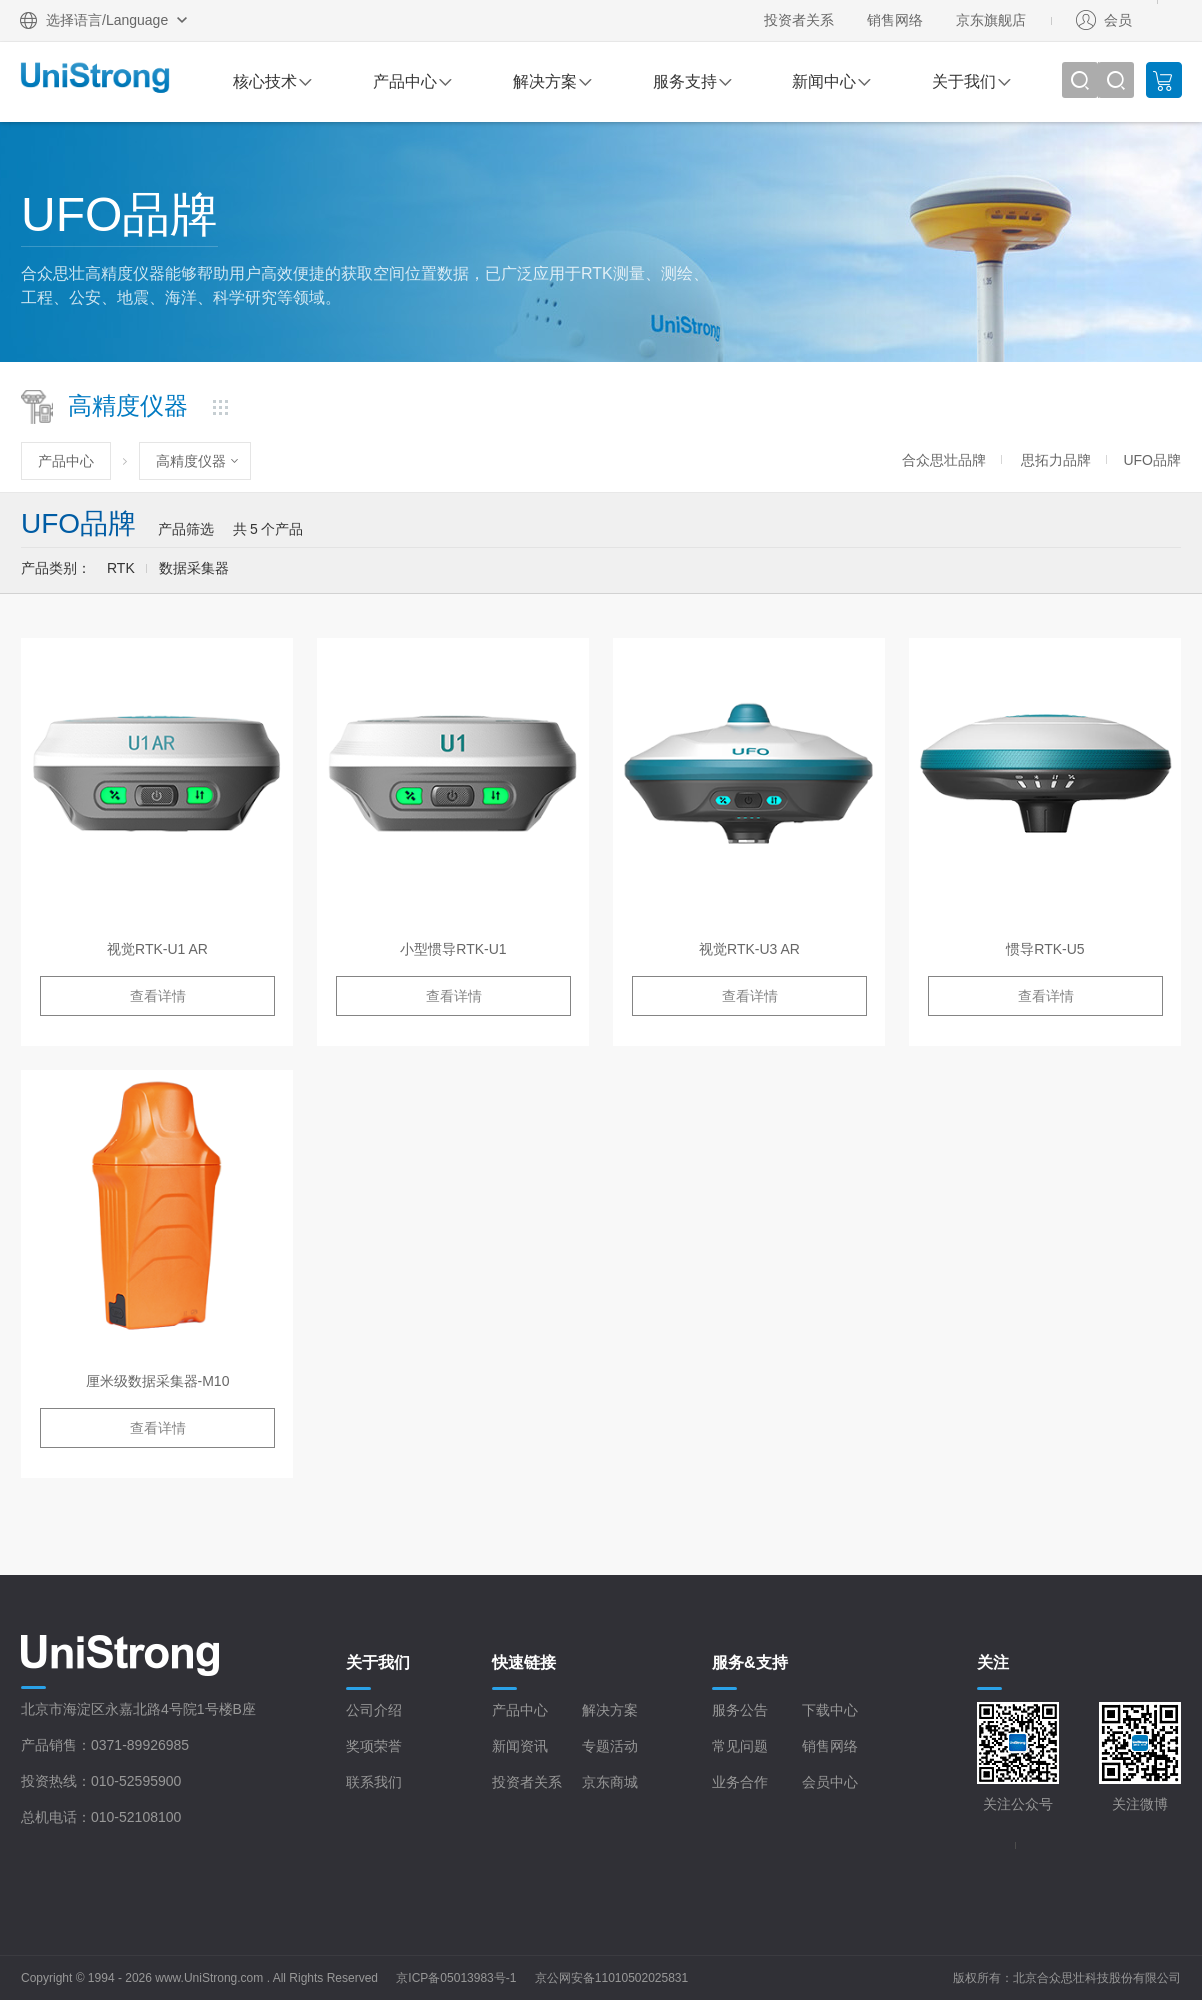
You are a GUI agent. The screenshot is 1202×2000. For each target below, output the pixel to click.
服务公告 (740, 1710)
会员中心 (830, 1782)
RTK (121, 568)
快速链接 (524, 1662)
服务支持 (685, 81)
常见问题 (740, 1746)
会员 (1118, 20)
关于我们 (964, 81)
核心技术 (265, 81)
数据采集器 (194, 568)
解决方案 (545, 81)
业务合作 (740, 1782)
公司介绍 (374, 1710)
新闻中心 (824, 81)
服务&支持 (750, 1662)
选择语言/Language (107, 20)
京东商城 (610, 1782)
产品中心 (405, 81)
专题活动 (610, 1746)
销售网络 (895, 20)
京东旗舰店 (991, 20)
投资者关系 (799, 20)
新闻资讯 (520, 1746)
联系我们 (374, 1782)
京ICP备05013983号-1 (456, 1978)
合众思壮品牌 (944, 460)
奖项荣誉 (374, 1746)
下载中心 (830, 1710)
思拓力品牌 (1056, 460)
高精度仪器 (191, 461)
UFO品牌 (1152, 460)
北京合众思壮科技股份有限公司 (1097, 1978)
